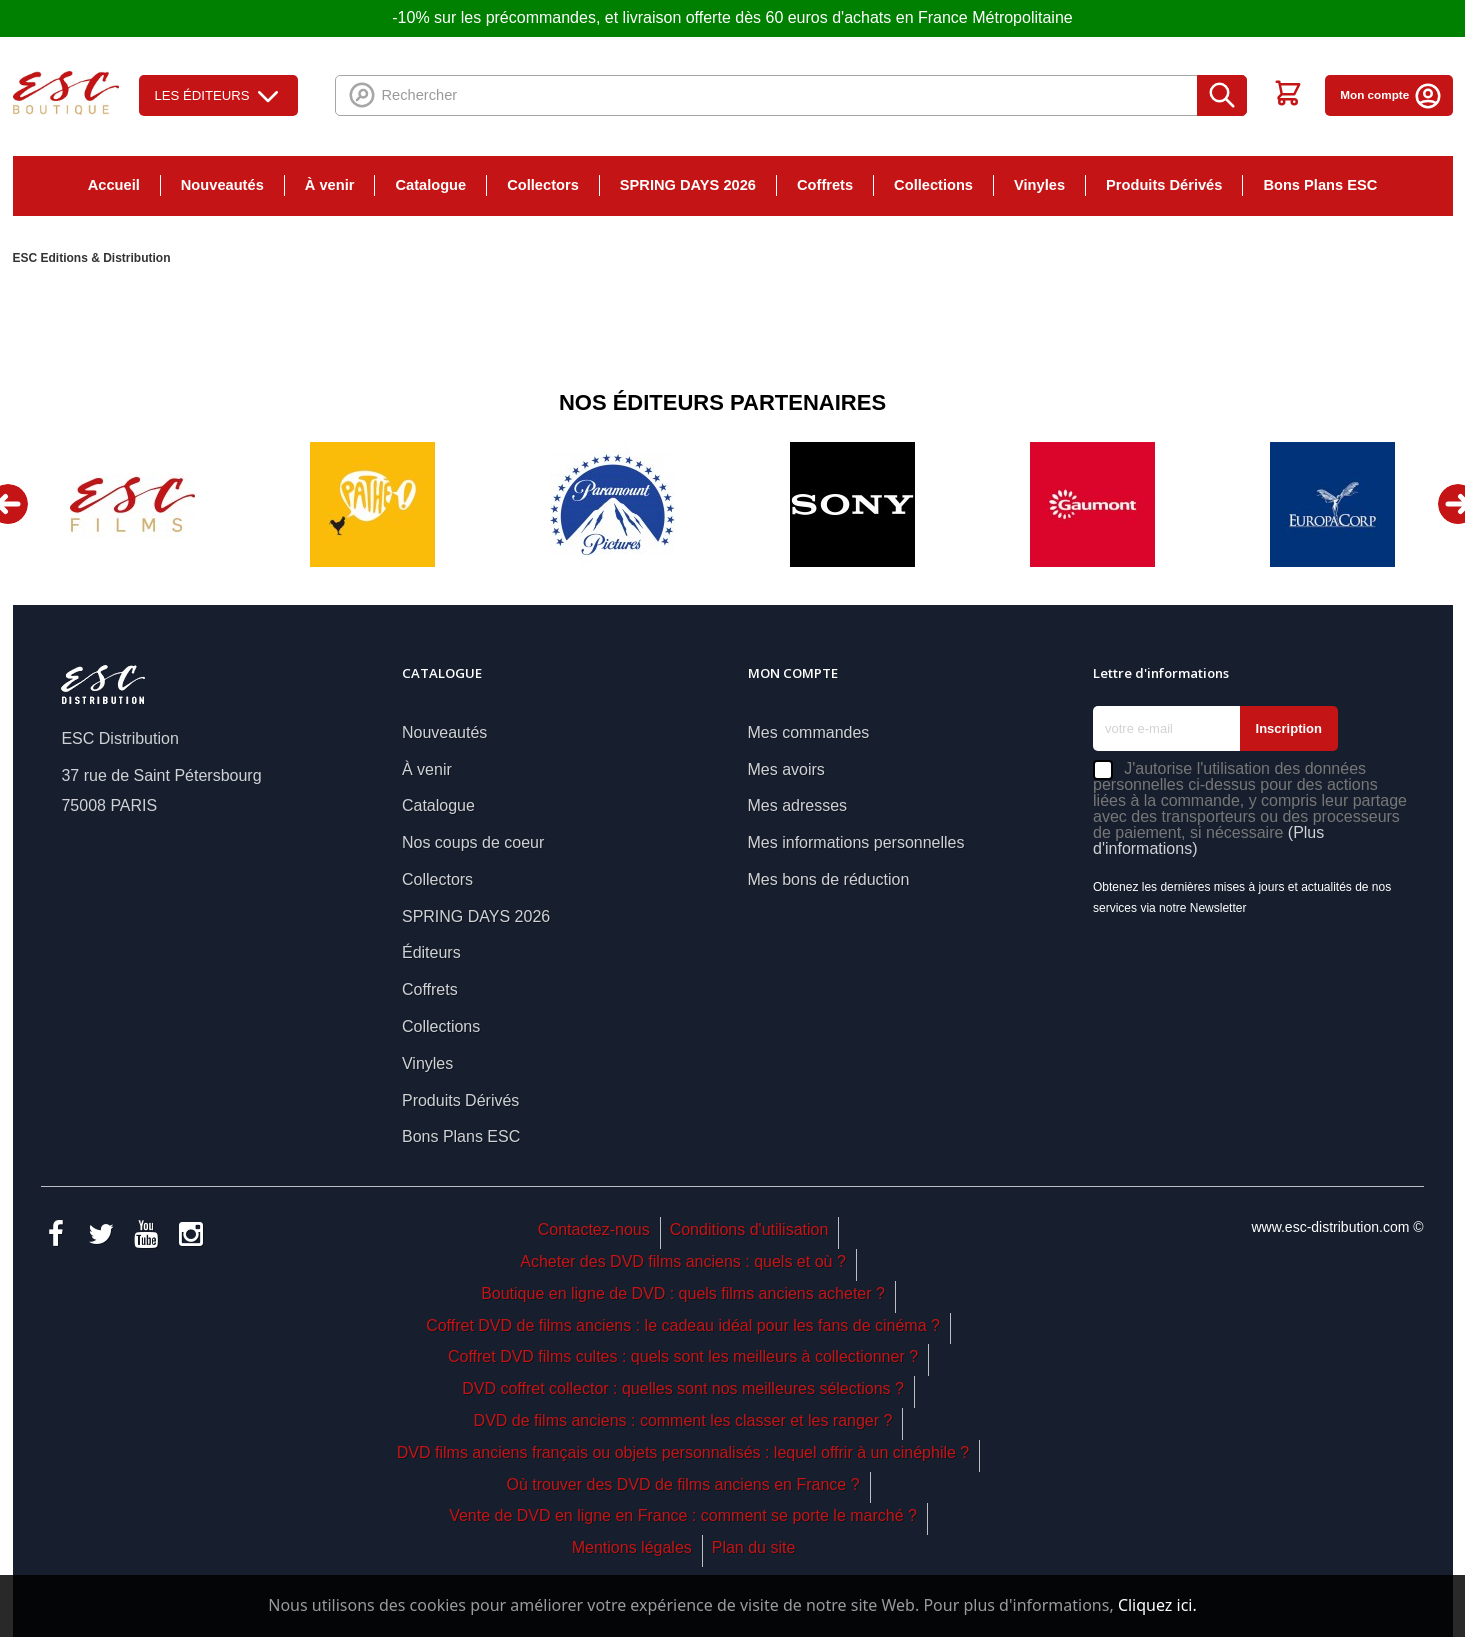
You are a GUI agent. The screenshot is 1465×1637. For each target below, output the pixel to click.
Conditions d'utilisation (749, 1229)
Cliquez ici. (1157, 1605)
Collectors (543, 185)
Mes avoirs (786, 769)
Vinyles (1039, 185)
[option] (133, 504)
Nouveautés (222, 185)
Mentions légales (632, 1547)
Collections (933, 185)
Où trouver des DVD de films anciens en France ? (683, 1484)
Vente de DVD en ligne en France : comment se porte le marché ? (683, 1515)
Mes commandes (809, 732)
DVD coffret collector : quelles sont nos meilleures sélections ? (683, 1388)
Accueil (114, 185)
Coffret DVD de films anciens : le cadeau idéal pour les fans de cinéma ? (683, 1325)
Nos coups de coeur (473, 842)
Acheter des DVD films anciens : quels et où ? (683, 1261)
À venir (330, 185)
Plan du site (754, 1547)
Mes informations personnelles (856, 842)
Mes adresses (798, 805)
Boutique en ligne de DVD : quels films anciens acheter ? (683, 1293)
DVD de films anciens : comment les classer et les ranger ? (683, 1420)
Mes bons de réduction (829, 879)
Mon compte (1391, 94)
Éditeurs (431, 952)
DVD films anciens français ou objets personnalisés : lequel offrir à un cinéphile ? (683, 1452)
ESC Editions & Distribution (92, 258)
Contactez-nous (594, 1229)
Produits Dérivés (1164, 185)
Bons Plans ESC (1320, 185)
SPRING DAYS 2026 (688, 185)
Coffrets (825, 185)
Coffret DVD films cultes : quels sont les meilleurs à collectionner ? (683, 1356)
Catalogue (430, 185)
